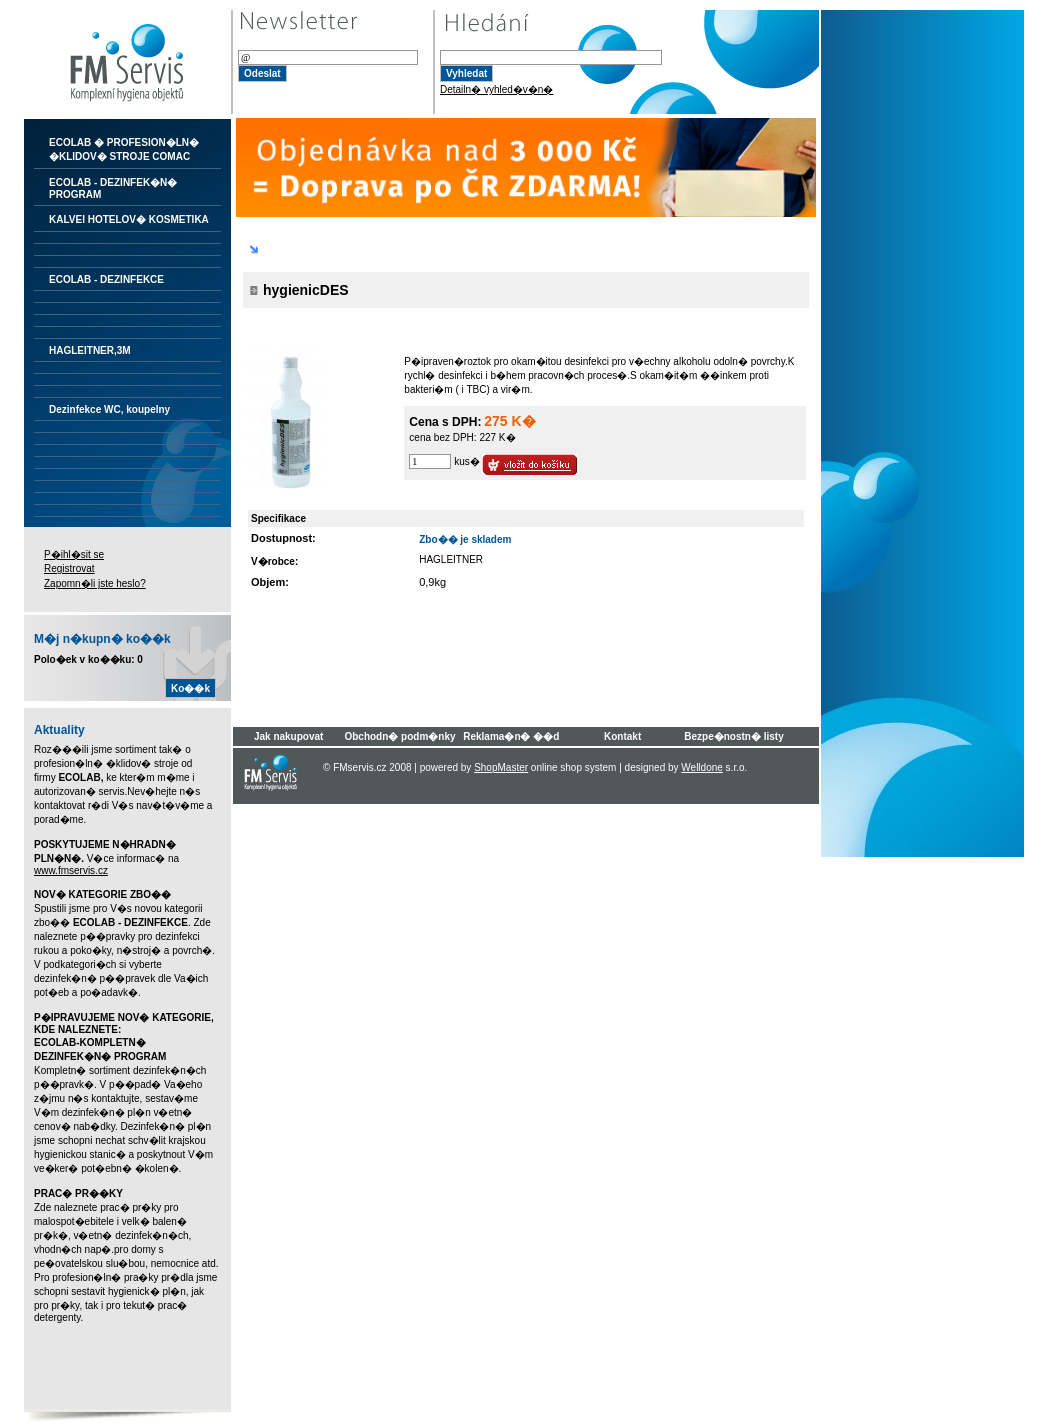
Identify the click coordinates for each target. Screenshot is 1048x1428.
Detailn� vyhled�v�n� (496, 89)
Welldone (702, 767)
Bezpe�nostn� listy (733, 736)
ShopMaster (501, 767)
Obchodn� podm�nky (399, 736)
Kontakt (622, 736)
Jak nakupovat (288, 736)
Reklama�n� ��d (511, 736)
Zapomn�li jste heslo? (95, 583)
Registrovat (69, 568)
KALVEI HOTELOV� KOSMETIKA (129, 219)
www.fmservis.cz (71, 870)
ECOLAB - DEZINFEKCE (106, 279)
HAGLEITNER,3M (90, 350)
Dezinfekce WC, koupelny (109, 409)
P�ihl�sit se (74, 554)
